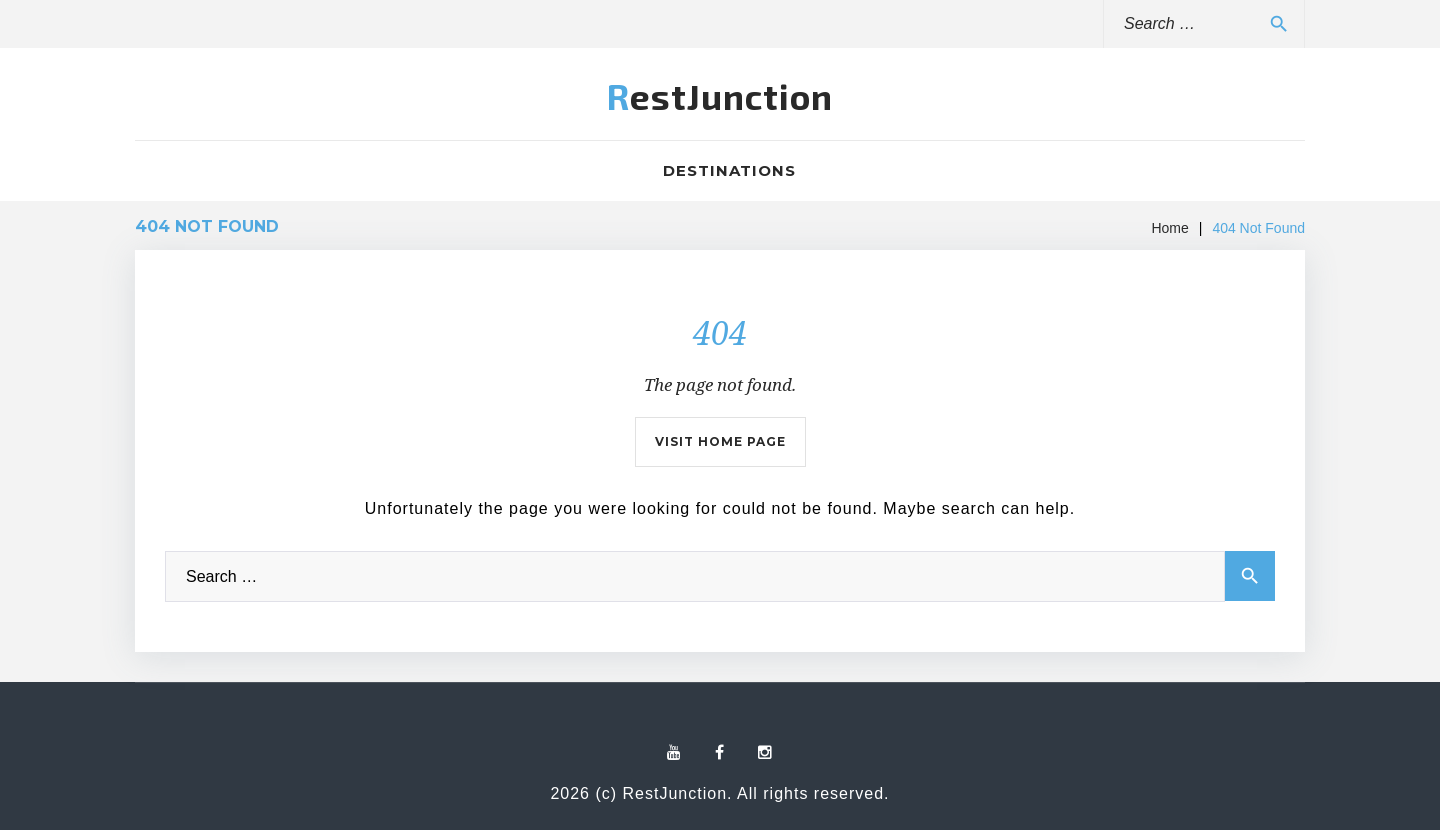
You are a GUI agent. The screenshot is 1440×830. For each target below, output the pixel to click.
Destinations (729, 170)
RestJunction (720, 96)
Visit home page (720, 441)
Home (1169, 228)
